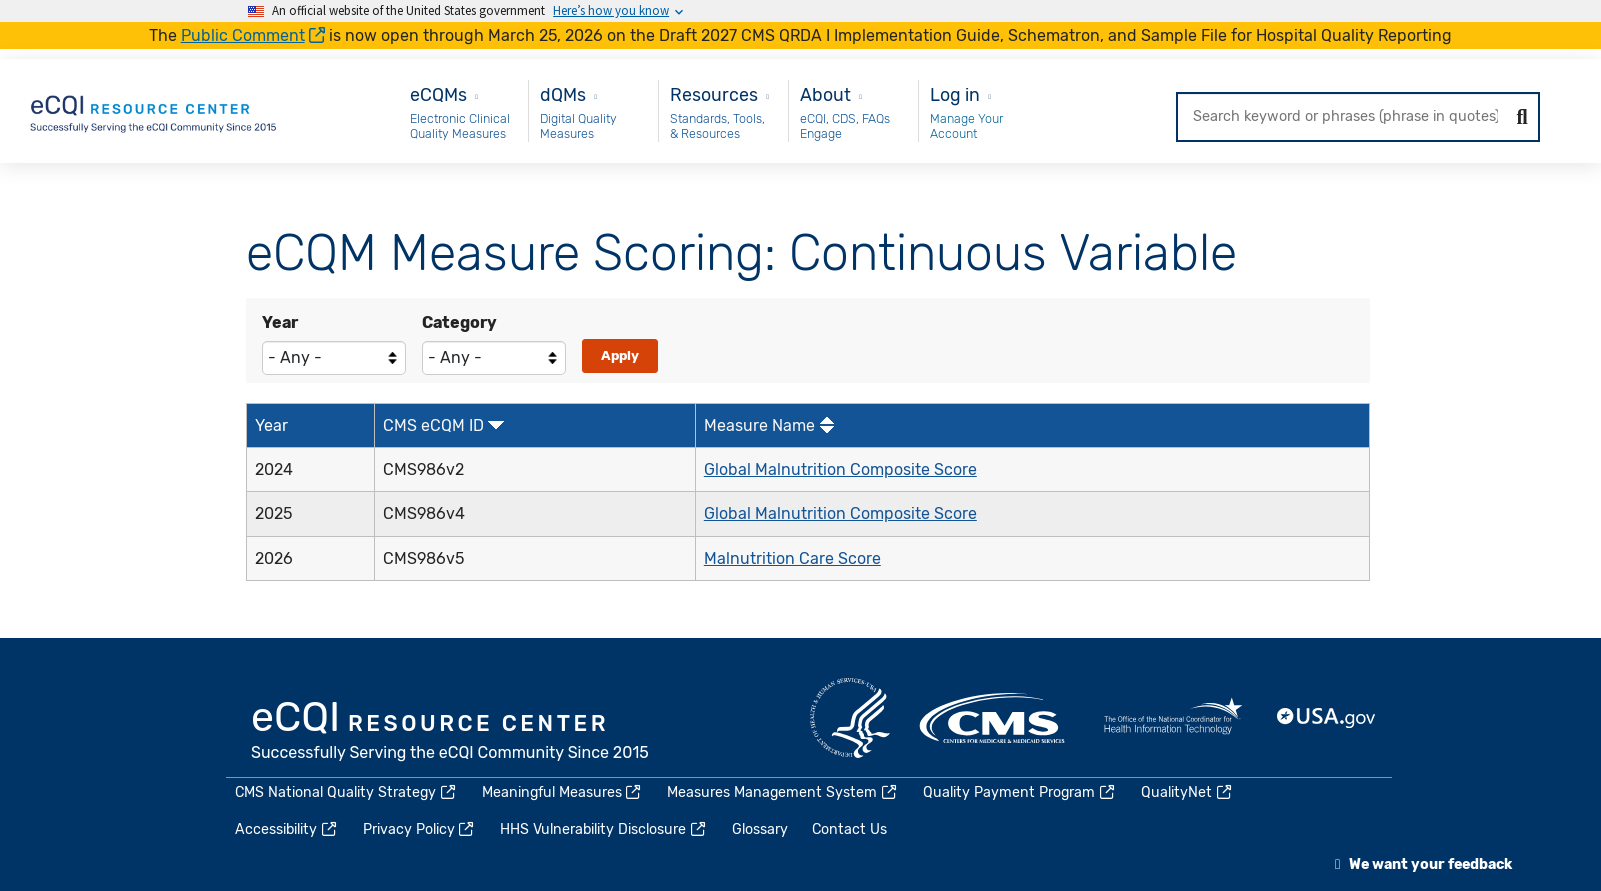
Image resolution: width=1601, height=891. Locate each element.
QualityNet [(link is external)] (1187, 792)
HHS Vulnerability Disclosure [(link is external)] (604, 829)
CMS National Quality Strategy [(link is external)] (346, 792)
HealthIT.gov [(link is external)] (1173, 718)
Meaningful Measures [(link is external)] (563, 792)
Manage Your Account (966, 126)
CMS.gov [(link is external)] (994, 718)
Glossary (760, 829)
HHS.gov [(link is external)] (850, 718)
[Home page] (154, 109)
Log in (955, 94)
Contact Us (849, 829)
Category (459, 322)
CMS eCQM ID (433, 425)
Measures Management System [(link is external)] (783, 792)
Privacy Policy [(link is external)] (420, 829)
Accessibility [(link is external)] (287, 829)
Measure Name (759, 425)
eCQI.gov (451, 733)
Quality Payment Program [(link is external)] (1020, 792)
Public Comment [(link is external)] (253, 35)
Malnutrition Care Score (792, 558)
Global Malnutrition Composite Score (840, 469)
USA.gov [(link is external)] (1327, 718)
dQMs (563, 94)
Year (280, 322)
